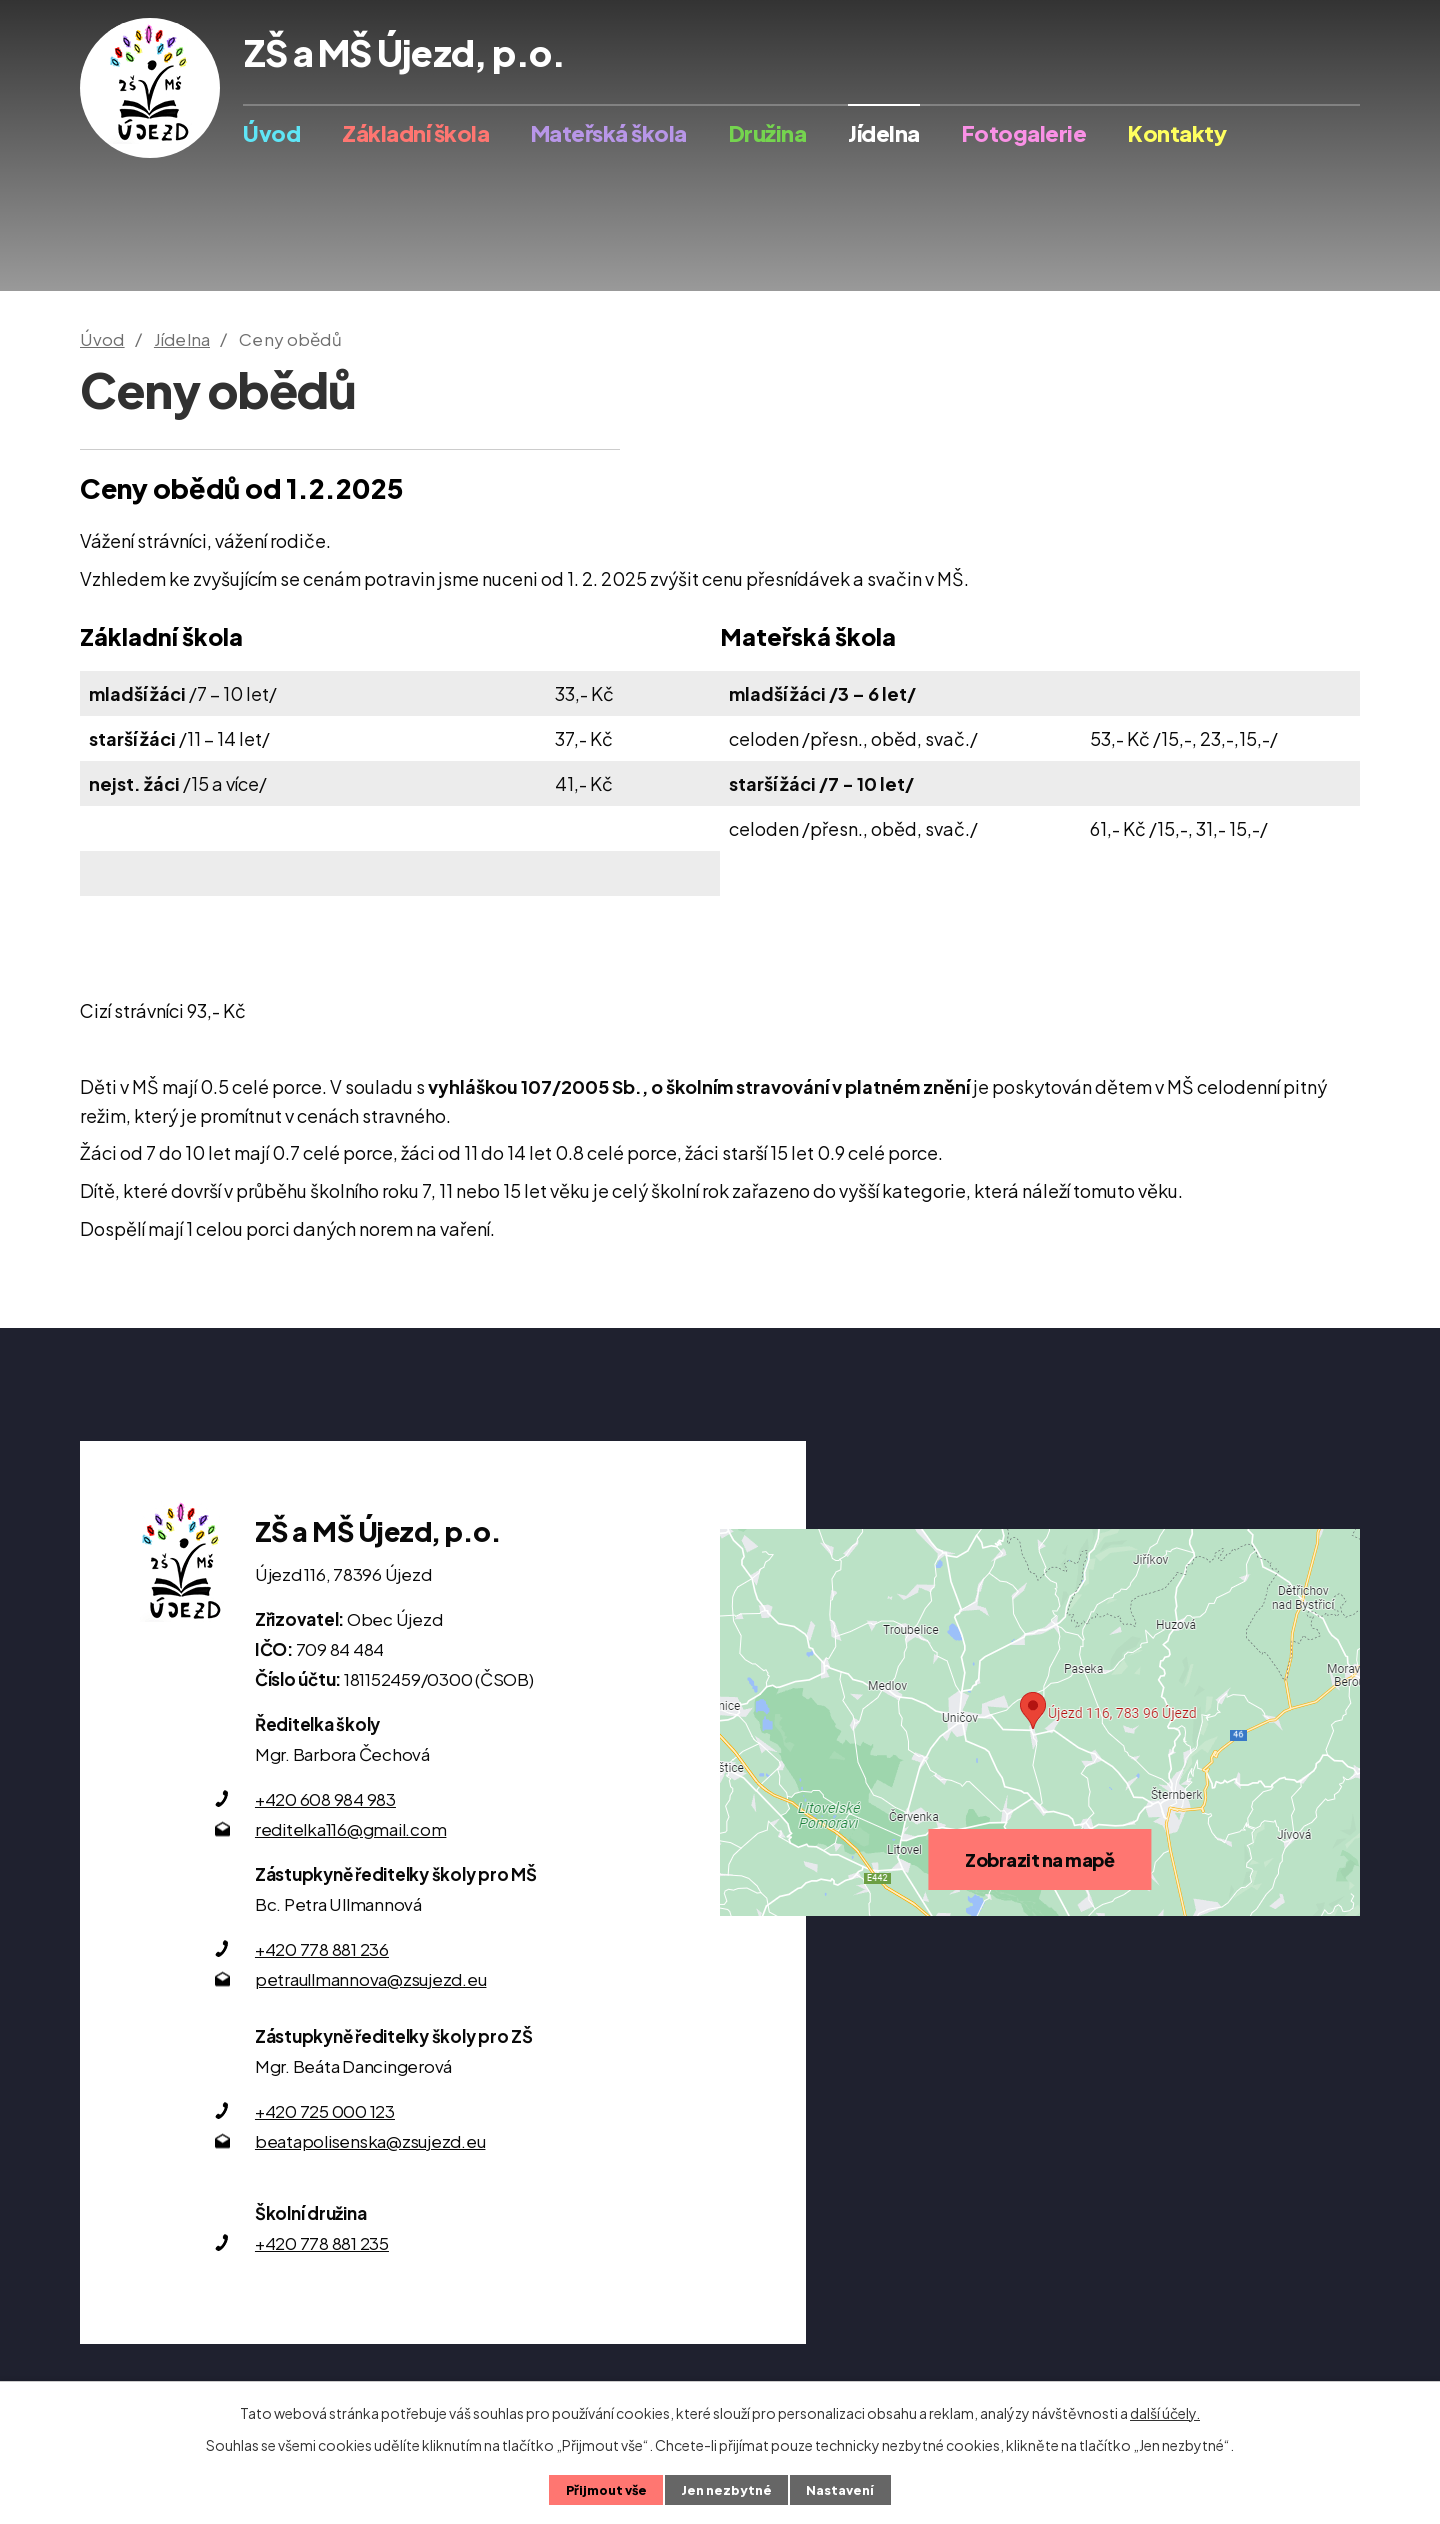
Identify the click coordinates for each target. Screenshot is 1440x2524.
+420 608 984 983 (325, 1799)
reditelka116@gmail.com (351, 1829)
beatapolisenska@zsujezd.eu (370, 2141)
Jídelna (884, 133)
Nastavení (840, 2490)
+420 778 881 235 (322, 2243)
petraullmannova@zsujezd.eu (371, 1979)
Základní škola (415, 133)
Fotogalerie (1024, 133)
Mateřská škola (609, 133)
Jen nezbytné (726, 2490)
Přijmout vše (606, 2490)
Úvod (271, 133)
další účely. (1165, 2413)
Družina (768, 133)
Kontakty (1177, 133)
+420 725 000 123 (325, 2111)
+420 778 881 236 (322, 1949)
